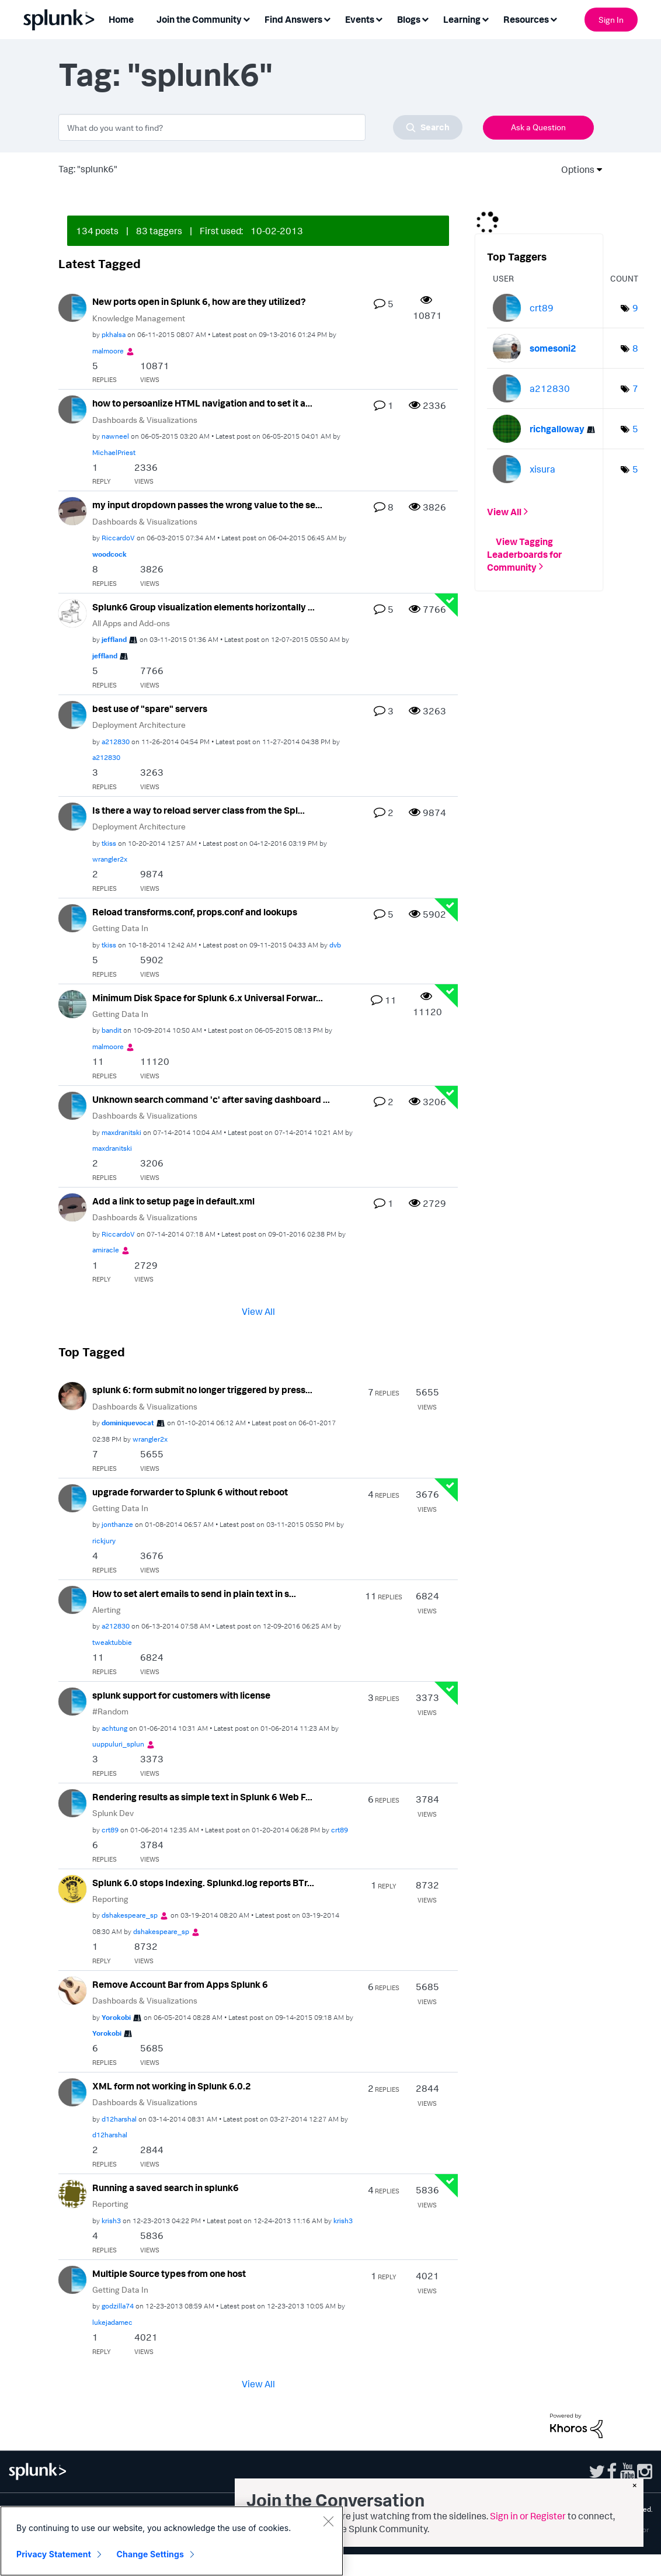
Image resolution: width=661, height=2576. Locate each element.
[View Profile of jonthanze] (117, 1524)
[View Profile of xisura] (542, 469)
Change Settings (150, 2554)
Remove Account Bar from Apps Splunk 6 (180, 1984)
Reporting (110, 1899)
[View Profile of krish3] (111, 2220)
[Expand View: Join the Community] (246, 18)
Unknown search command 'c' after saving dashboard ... (211, 1099)
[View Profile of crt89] (110, 1829)
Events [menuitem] (359, 19)
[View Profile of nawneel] (115, 436)
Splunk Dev (113, 1813)
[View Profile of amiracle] (105, 1249)
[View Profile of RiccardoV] (118, 537)
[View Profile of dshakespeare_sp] (130, 1915)
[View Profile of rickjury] (104, 1540)
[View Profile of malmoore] (108, 350)
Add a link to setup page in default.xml (173, 1201)
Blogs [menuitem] (408, 19)
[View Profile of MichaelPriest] (113, 452)
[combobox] (260, 127)
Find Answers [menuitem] (293, 19)
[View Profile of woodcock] (109, 554)
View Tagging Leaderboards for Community (524, 553)
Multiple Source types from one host (169, 2273)
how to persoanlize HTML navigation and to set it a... (202, 403)
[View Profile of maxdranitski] (121, 1132)
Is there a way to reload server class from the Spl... (198, 810)
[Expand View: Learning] (485, 18)
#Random (110, 1711)
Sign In (611, 20)
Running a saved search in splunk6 (165, 2187)
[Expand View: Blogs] (425, 18)
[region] (171, 2541)
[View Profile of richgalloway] (557, 429)
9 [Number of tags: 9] (635, 308)
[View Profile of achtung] (114, 1728)
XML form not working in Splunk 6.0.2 (171, 2086)
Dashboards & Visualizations (144, 420)
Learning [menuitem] (462, 19)
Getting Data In (120, 928)
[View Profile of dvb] (335, 944)
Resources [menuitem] (526, 19)
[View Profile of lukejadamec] (112, 2322)
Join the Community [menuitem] (199, 19)
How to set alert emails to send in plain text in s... (194, 1593)
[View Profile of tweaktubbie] (112, 1642)
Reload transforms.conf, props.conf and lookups (194, 912)
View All (258, 1311)
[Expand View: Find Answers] (327, 18)
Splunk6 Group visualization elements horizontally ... (203, 607)
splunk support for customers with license (181, 1695)
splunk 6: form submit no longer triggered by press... (202, 1389)
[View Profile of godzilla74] (118, 2305)
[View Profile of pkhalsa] (114, 334)
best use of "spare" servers (149, 708)
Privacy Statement (53, 2554)
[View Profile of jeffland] (114, 639)
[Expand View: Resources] (553, 18)
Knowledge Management (138, 318)
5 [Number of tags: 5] (635, 429)
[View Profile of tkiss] (109, 843)
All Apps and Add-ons (131, 623)
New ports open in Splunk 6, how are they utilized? (199, 301)
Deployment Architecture (139, 725)
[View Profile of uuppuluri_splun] (118, 1744)
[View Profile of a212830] (116, 741)
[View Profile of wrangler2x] (109, 859)
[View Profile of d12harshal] (119, 2119)
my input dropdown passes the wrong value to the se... (207, 505)
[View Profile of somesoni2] (553, 348)
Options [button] (574, 169)
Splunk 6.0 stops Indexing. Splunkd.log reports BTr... (203, 1882)
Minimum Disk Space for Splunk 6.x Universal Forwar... (207, 998)
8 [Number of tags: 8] (635, 348)
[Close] (328, 2521)
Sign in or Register (528, 2516)
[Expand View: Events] (379, 18)
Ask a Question (538, 127)
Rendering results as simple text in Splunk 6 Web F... (202, 1797)
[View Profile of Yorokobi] (116, 2017)
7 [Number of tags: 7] (635, 388)
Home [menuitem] (121, 19)
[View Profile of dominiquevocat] (128, 1422)
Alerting (106, 1610)
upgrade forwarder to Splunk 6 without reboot (190, 1492)
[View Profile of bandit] (111, 1030)
